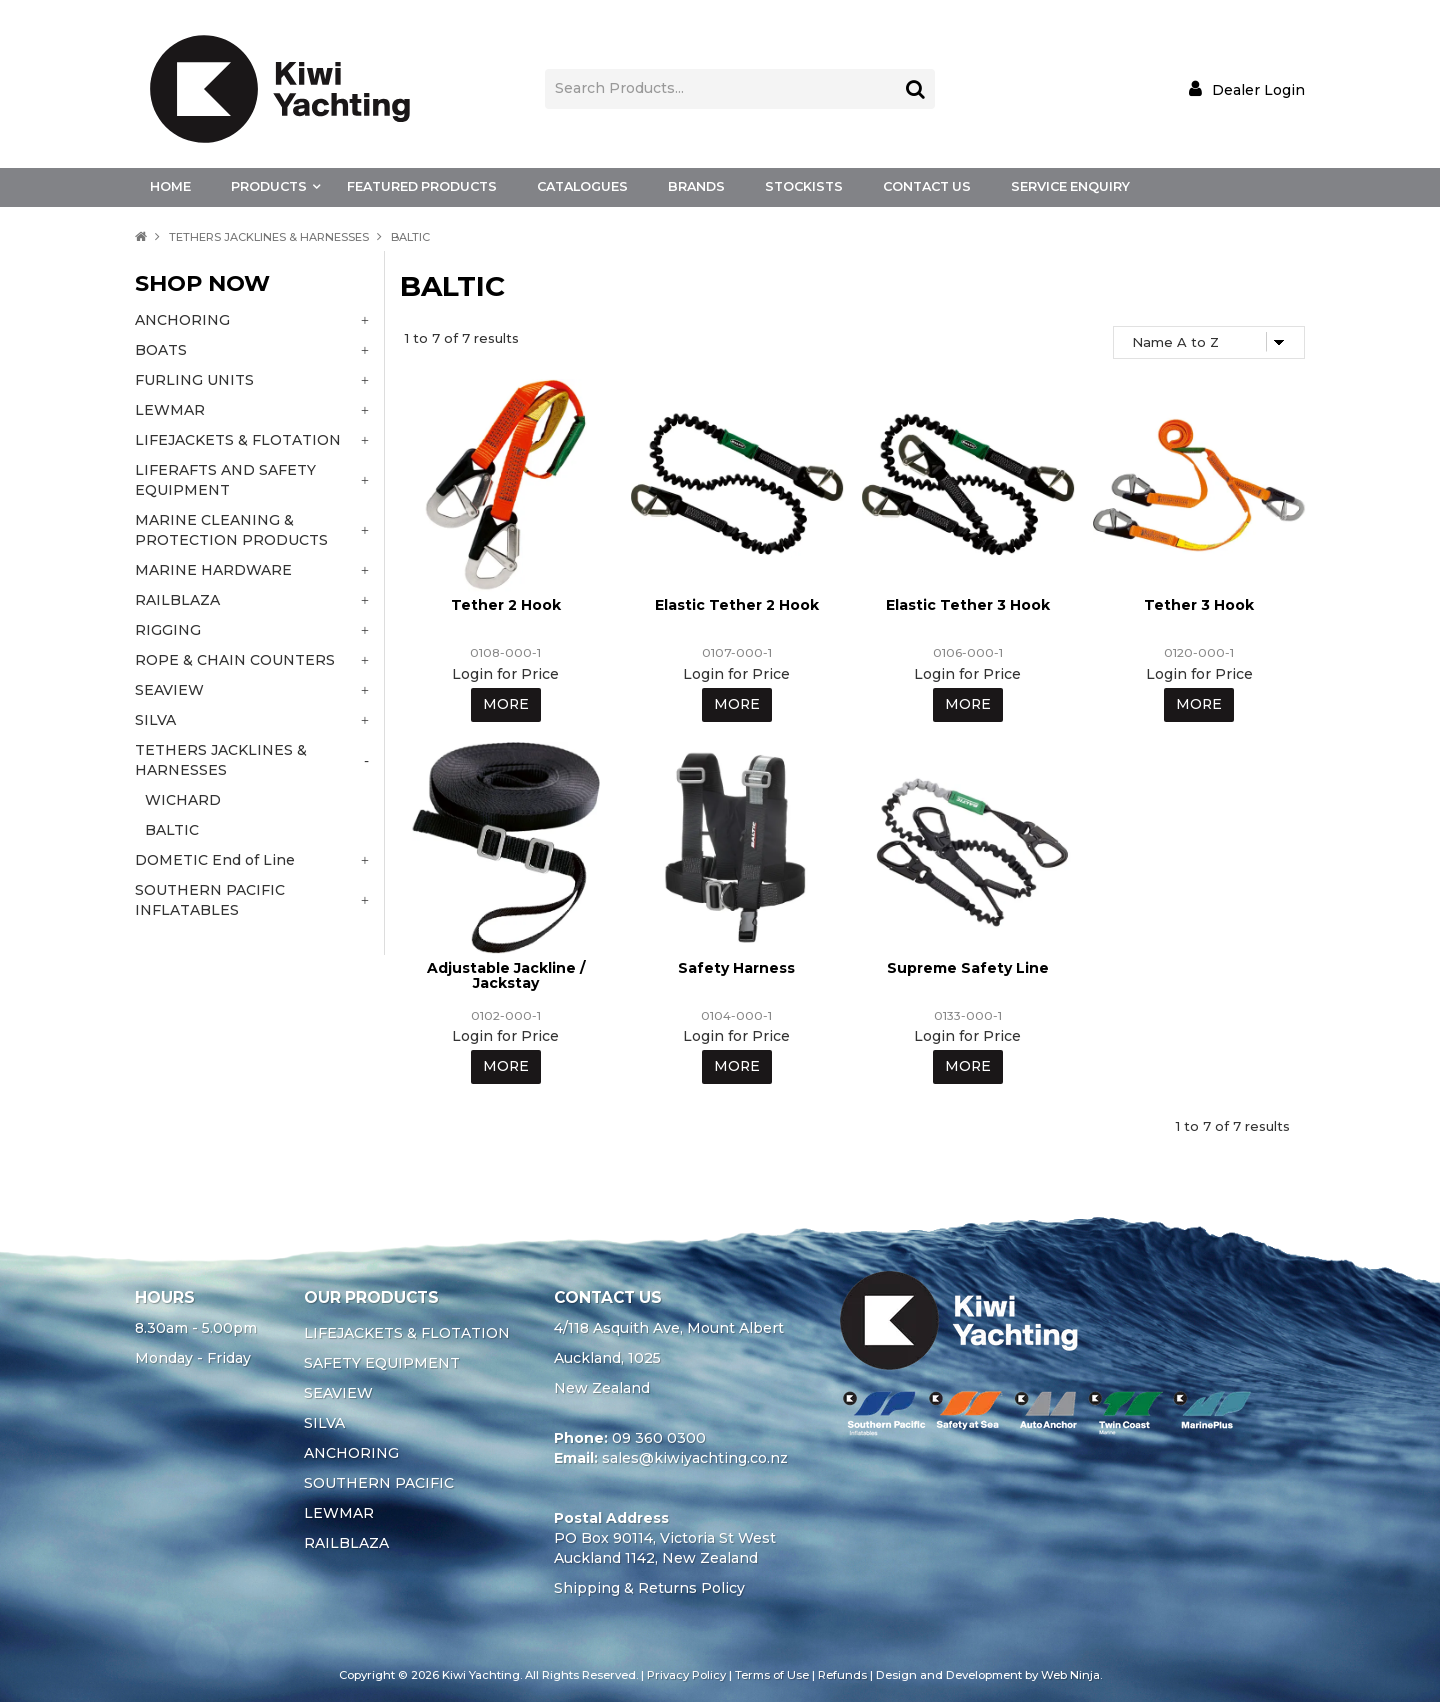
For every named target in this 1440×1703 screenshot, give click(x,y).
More (505, 705)
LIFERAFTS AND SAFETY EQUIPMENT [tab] (225, 480)
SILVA (324, 1424)
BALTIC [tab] (172, 830)
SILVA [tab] (155, 720)
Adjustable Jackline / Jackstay (506, 975)
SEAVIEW (338, 1394)
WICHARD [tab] (183, 800)
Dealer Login (1258, 89)
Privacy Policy (686, 1676)
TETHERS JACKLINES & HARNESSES (269, 237)
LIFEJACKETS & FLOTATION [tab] (238, 440)
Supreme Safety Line (968, 968)
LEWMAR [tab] (170, 410)
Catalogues (582, 186)
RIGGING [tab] (168, 630)
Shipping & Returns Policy (649, 1589)
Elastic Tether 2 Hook (737, 605)
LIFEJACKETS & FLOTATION (407, 1334)
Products (269, 186)
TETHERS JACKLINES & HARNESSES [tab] (221, 760)
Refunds (842, 1676)
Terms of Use (772, 1676)
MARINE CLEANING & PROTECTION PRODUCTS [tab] (231, 530)
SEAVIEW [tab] (169, 690)
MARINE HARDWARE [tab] (213, 570)
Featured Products (422, 186)
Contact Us (927, 186)
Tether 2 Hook (506, 605)
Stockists (804, 186)
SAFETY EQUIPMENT (382, 1364)
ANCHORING (351, 1454)
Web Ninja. (1071, 1676)
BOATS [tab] (161, 350)
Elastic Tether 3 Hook (968, 605)
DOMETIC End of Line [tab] (215, 860)
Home (170, 186)
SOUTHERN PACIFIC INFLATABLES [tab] (210, 900)
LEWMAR (339, 1514)
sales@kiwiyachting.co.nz (695, 1459)
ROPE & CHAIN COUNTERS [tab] (235, 660)
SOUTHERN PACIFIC (379, 1484)
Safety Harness (736, 968)
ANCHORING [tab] (182, 320)
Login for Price (505, 674)
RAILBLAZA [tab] (177, 600)
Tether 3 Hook (1199, 605)
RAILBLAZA (346, 1544)
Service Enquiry (1070, 186)
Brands (696, 186)
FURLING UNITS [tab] (194, 380)
